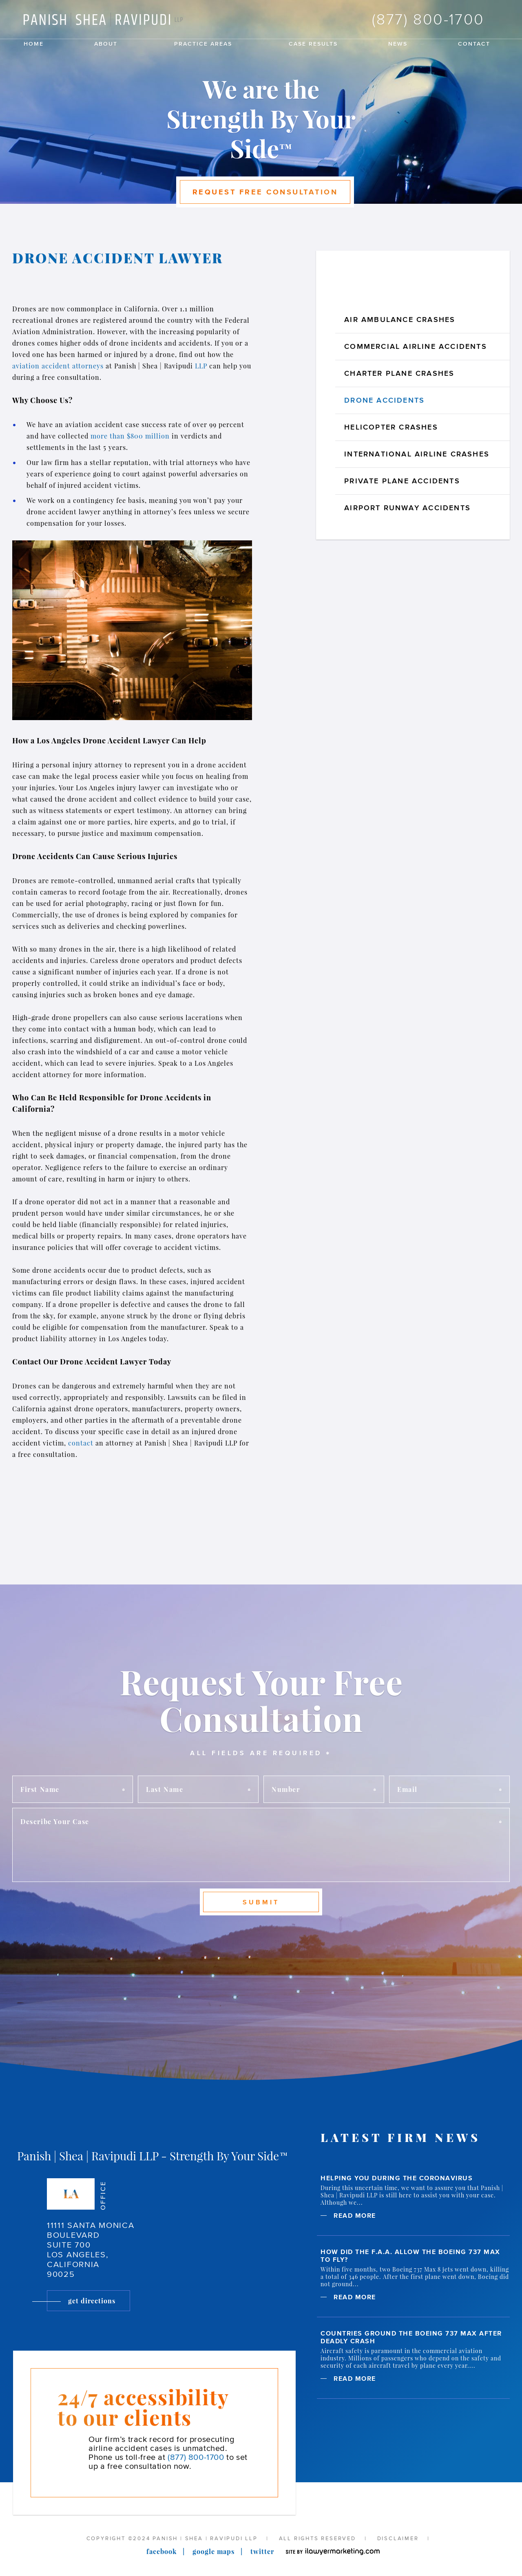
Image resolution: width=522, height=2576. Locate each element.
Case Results (313, 44)
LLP (202, 365)
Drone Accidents (384, 400)
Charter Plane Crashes (399, 373)
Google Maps (213, 2551)
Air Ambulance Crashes (399, 319)
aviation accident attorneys (58, 365)
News (397, 44)
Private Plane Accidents (402, 481)
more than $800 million (130, 436)
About (105, 44)
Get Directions (91, 2300)
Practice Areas (203, 44)
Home (34, 44)
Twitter (262, 2551)
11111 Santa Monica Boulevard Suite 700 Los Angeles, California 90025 (91, 2250)
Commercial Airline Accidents (415, 346)
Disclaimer (398, 2538)
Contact (474, 44)
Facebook (161, 2551)
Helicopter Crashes (391, 427)
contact (81, 1443)
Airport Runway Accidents (407, 508)
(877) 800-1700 (428, 19)
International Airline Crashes (416, 454)
